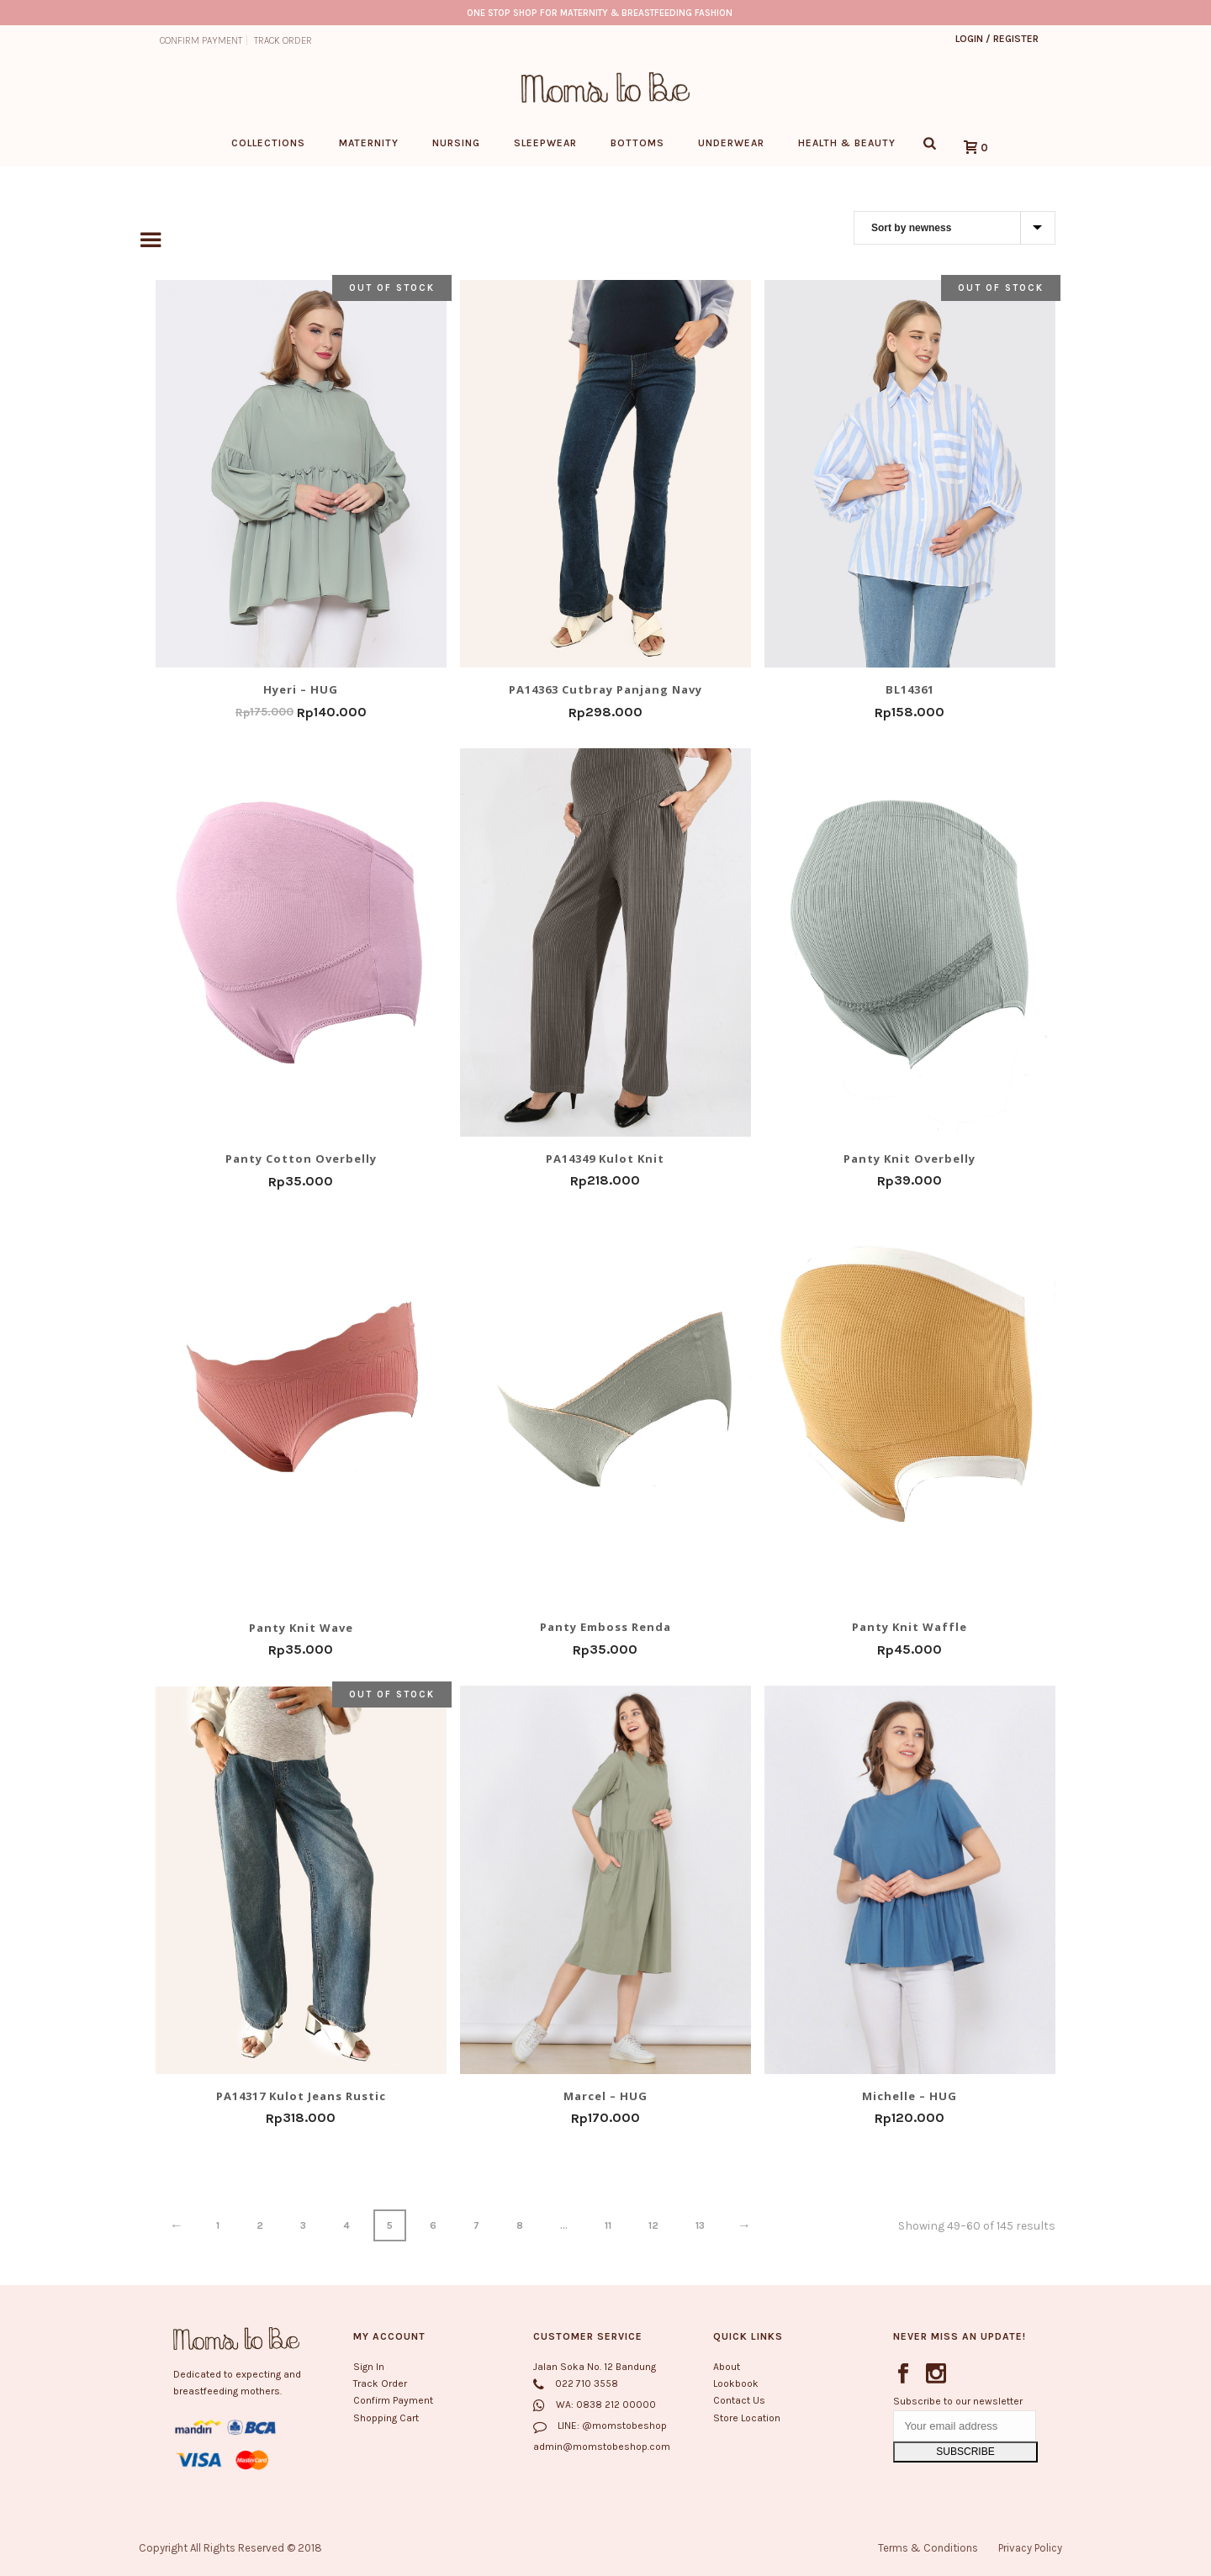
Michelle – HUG (909, 2095)
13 (700, 2225)
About (726, 2367)
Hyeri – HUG (300, 689)
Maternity (369, 143)
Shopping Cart (386, 2418)
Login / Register (997, 39)
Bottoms (637, 143)
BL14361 (910, 689)
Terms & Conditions (928, 2548)
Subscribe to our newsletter (958, 2401)
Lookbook (736, 2384)
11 (608, 2225)
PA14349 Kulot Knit (605, 1157)
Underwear (731, 143)
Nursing (456, 143)
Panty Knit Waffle (909, 1626)
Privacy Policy (1030, 2548)
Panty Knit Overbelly (909, 1157)
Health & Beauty (847, 143)
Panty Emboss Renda (605, 1626)
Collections (268, 143)
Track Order (380, 2384)
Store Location (746, 2418)
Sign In (368, 2367)
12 (653, 2225)
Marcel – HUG (605, 2095)
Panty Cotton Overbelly (301, 1158)
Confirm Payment (393, 2401)
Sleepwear (545, 143)
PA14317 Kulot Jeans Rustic (301, 2096)
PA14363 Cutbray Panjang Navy (605, 689)
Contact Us (739, 2401)
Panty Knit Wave (301, 1626)
